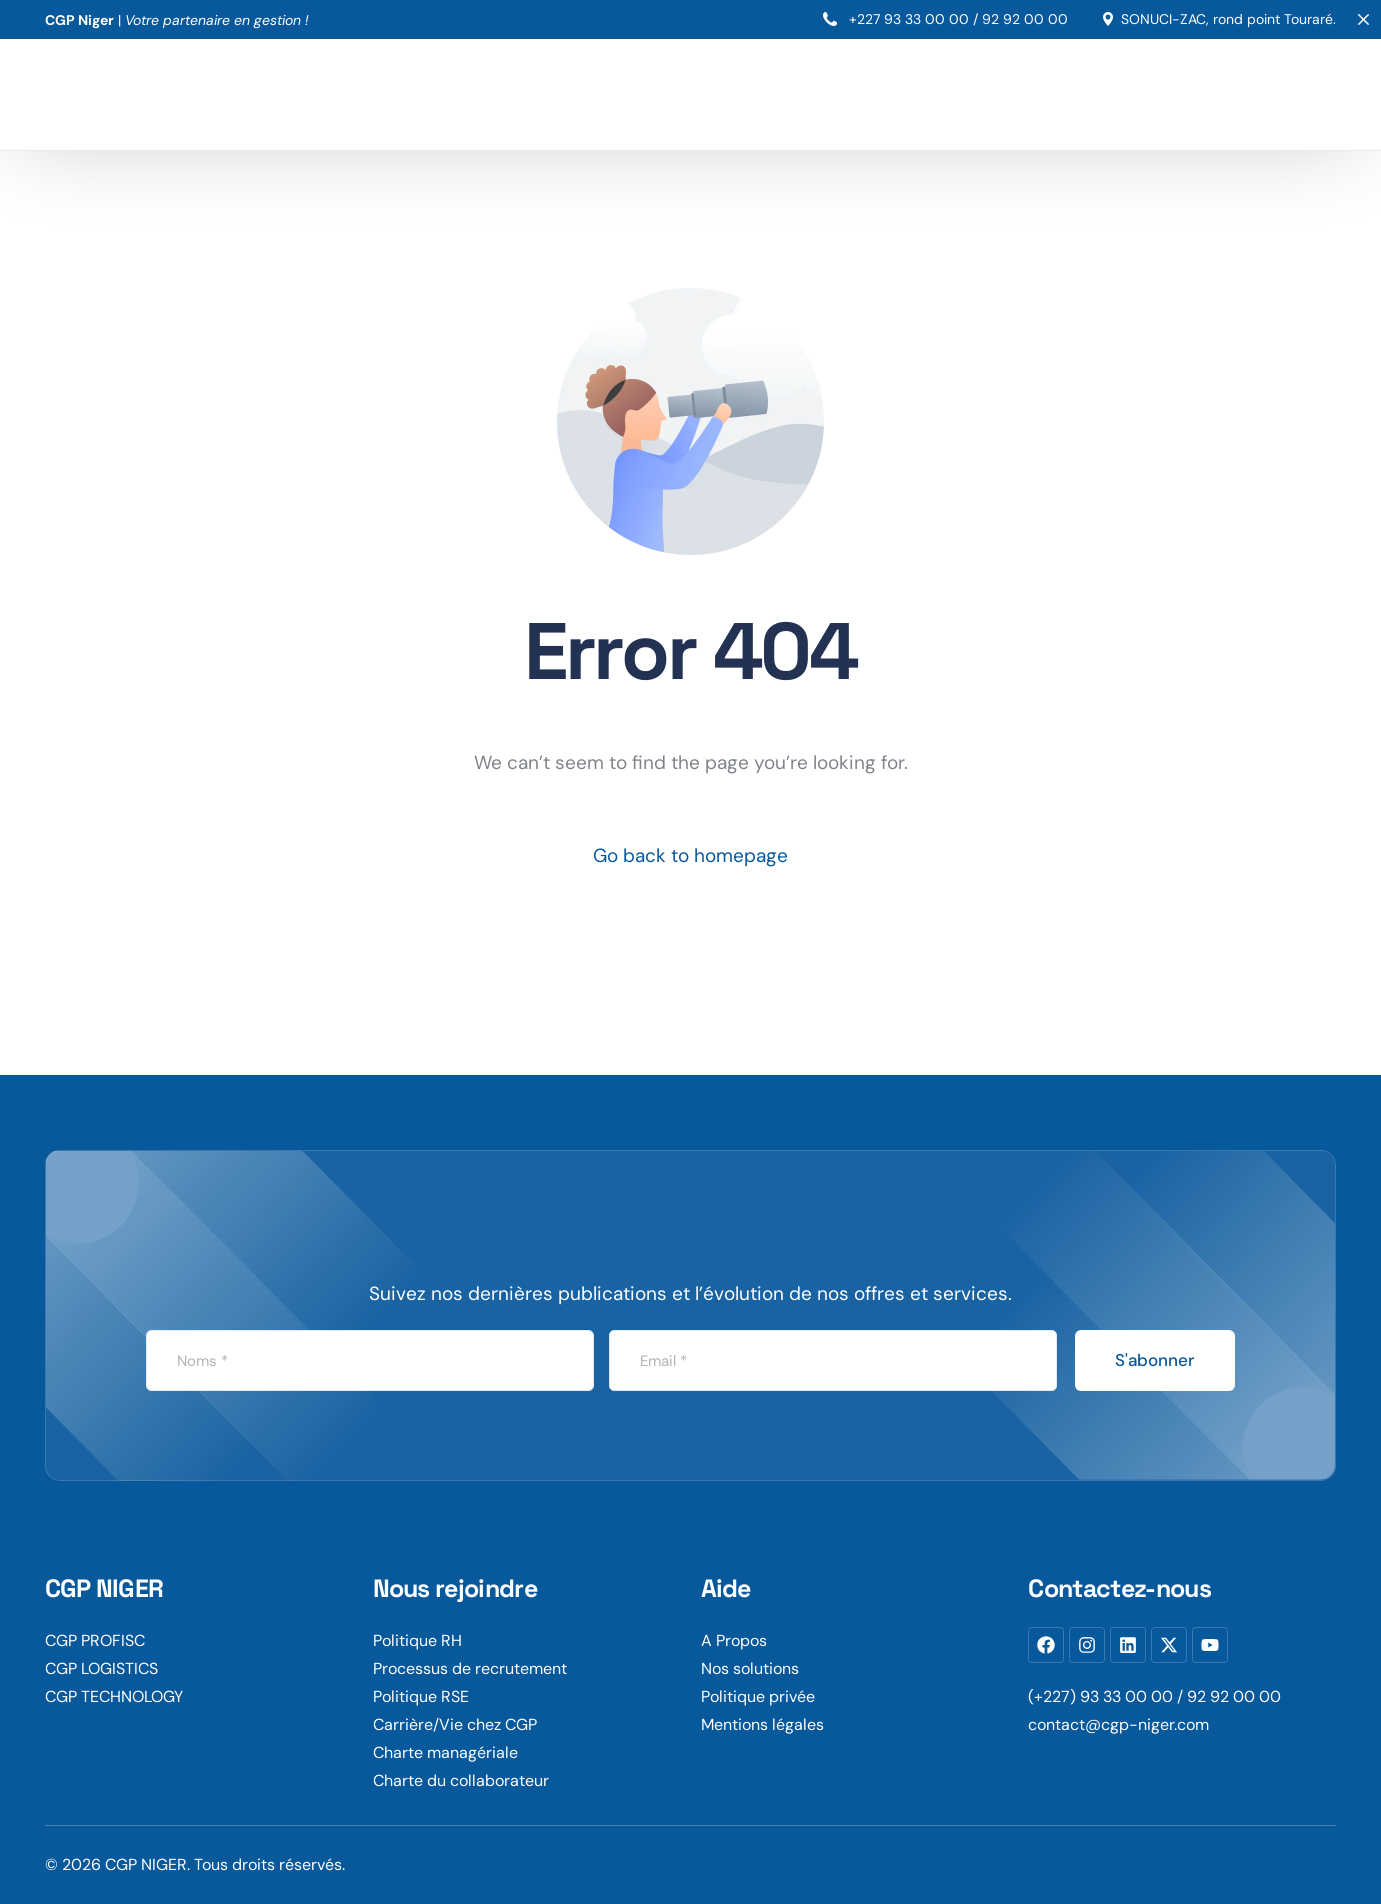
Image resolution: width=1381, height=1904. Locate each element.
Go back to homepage (690, 855)
